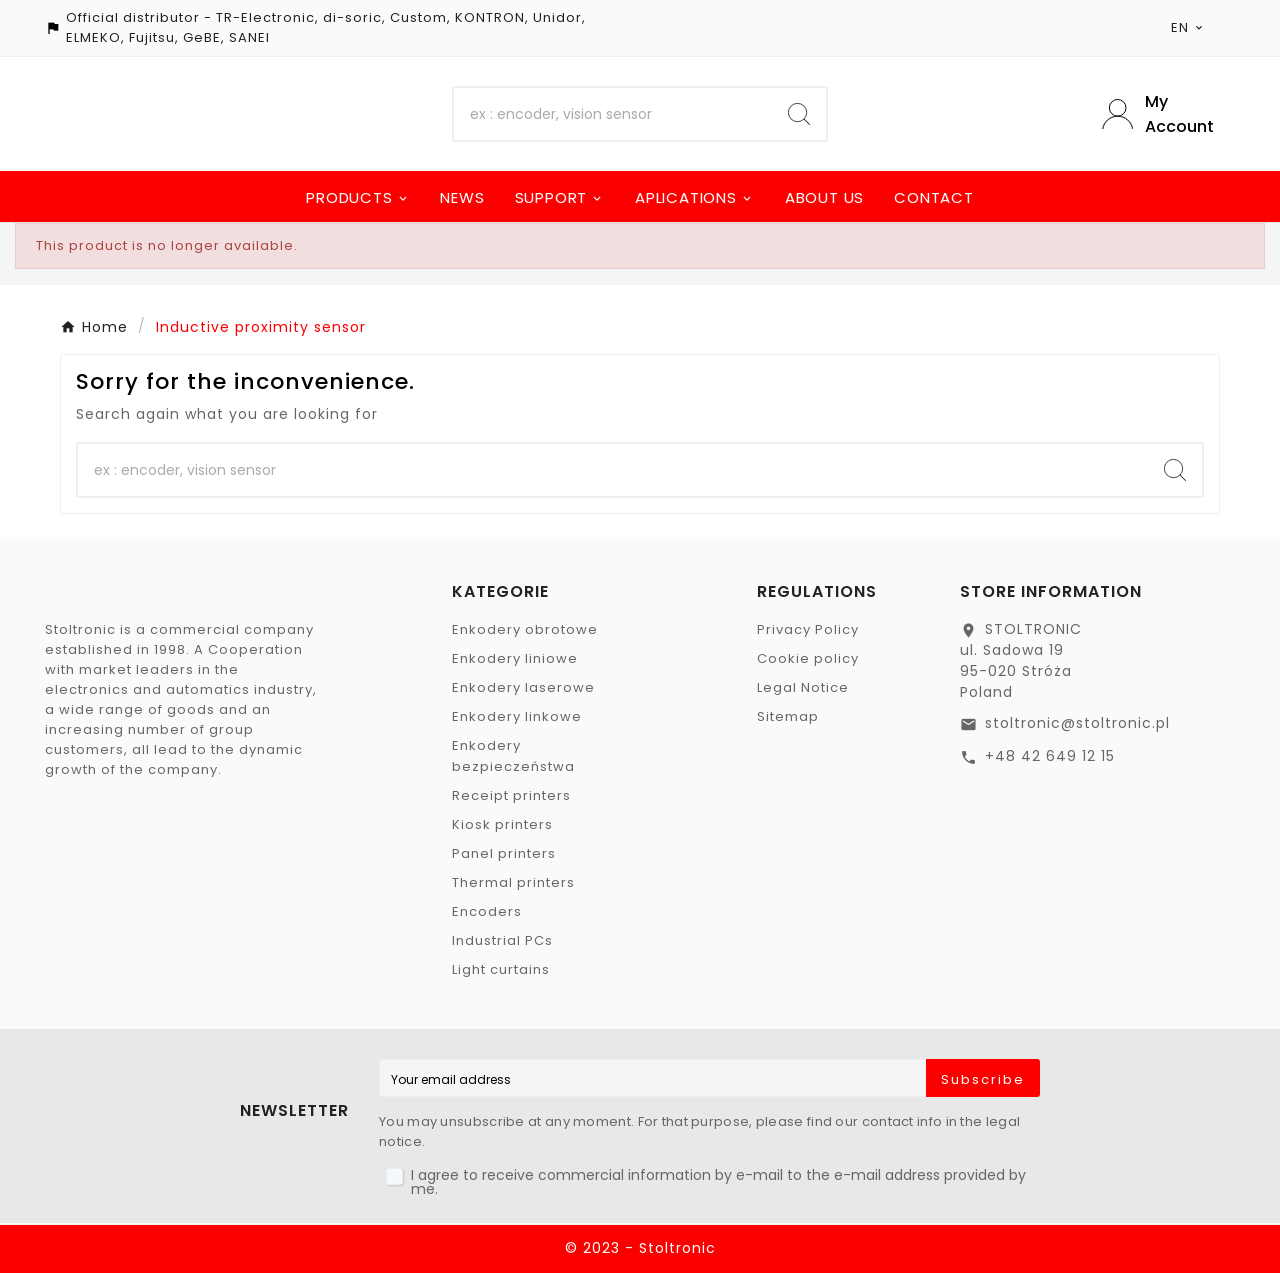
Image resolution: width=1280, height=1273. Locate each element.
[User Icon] (1168, 114)
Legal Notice (803, 687)
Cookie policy (808, 658)
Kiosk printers (502, 824)
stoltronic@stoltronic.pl (1077, 723)
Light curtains (501, 969)
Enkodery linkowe (517, 716)
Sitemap (788, 716)
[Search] (613, 114)
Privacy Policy (808, 629)
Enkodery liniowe (515, 658)
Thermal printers (513, 882)
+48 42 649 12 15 (1050, 756)
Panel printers (504, 853)
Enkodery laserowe (523, 687)
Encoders (487, 911)
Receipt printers (511, 795)
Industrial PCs (502, 940)
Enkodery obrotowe (525, 629)
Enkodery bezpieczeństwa (513, 756)
